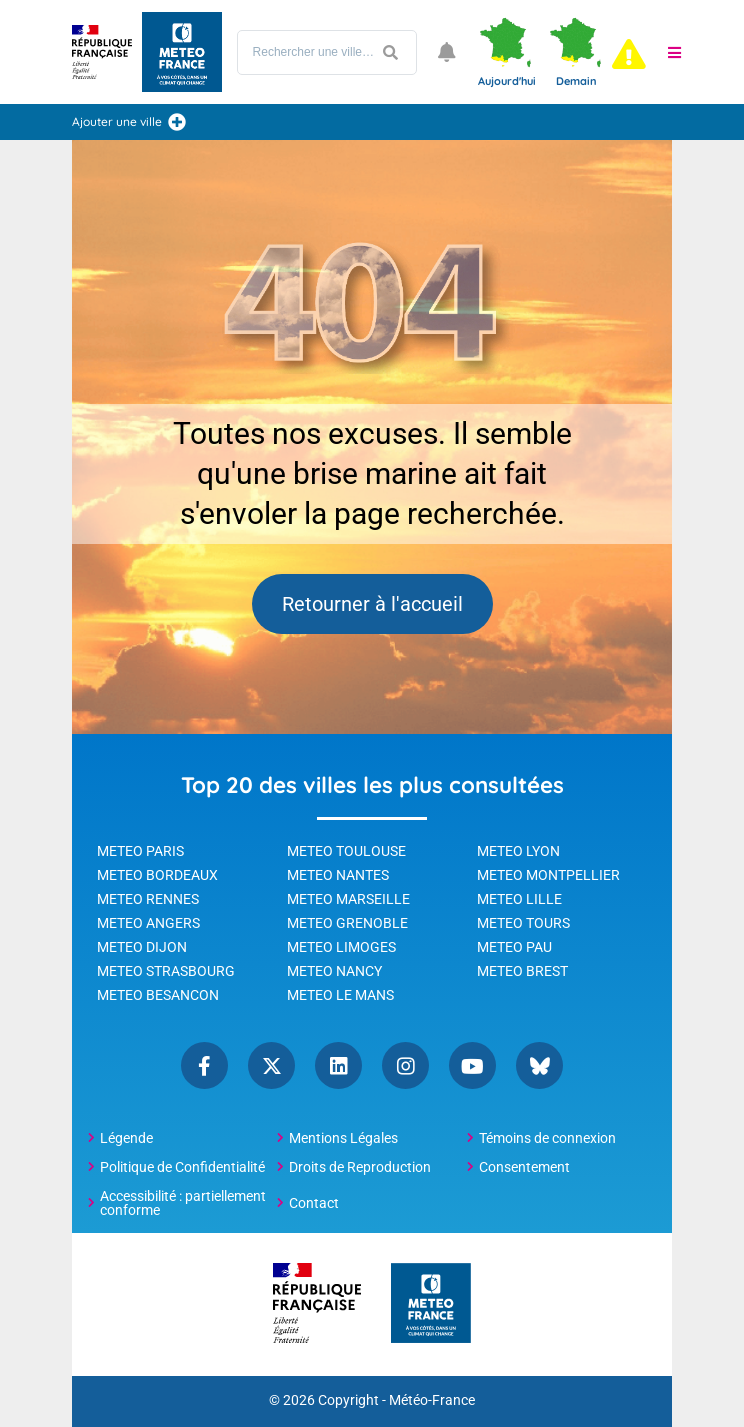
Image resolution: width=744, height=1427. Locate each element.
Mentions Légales (343, 1138)
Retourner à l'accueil (372, 604)
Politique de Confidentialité (182, 1167)
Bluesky (539, 1065)
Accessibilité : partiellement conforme (183, 1203)
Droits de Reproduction (360, 1167)
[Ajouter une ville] (177, 122)
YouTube (472, 1065)
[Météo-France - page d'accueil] (431, 1304)
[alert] (629, 54)
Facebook (204, 1065)
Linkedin (338, 1065)
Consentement (524, 1167)
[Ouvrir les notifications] (447, 52)
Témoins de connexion (547, 1138)
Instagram (405, 1065)
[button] (675, 52)
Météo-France (432, 1400)
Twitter (271, 1065)
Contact (314, 1203)
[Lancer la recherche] (391, 52)
